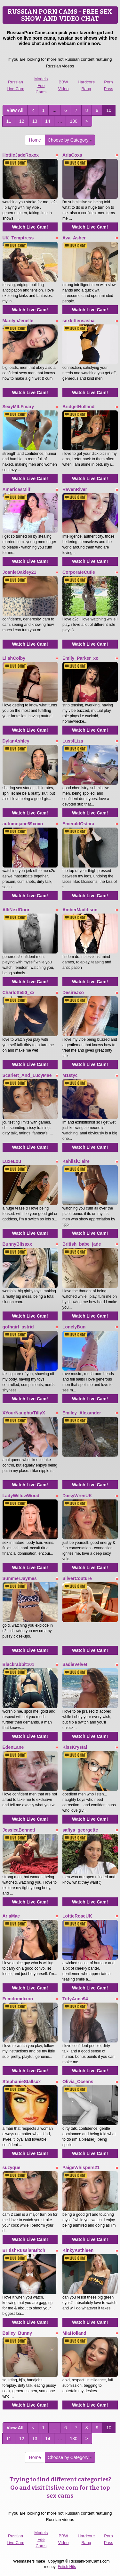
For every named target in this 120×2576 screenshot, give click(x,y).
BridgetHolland (78, 406)
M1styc (69, 1075)
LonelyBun (73, 1326)
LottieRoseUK (77, 1915)
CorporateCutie (78, 572)
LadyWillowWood (21, 1495)
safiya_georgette (80, 1830)
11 (9, 121)
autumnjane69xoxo (23, 823)
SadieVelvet (74, 1664)
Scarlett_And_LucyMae (27, 1075)
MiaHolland (74, 2333)
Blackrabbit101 (19, 1664)
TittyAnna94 (75, 1998)
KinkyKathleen (77, 2250)
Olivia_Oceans (77, 2081)
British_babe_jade (81, 1244)
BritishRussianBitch (24, 2250)
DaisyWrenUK (77, 1495)
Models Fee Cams (41, 85)
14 (47, 121)
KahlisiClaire (76, 1161)
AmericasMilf (16, 489)
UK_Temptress (18, 237)
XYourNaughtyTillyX (24, 1412)
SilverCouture (77, 1578)
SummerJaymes (20, 1578)
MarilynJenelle (18, 320)
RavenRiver (74, 489)
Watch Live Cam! (30, 227)
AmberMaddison (80, 909)
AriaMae (11, 1915)
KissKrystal (74, 1747)
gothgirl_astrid (18, 1326)
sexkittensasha (78, 320)
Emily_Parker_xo (80, 658)
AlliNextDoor (16, 909)
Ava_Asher (74, 237)
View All (15, 110)
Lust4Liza (72, 740)
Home (35, 140)
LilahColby (14, 658)
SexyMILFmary (18, 406)
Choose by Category (70, 140)
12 (21, 121)
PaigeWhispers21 (81, 2167)
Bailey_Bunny (17, 2333)
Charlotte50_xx (19, 992)
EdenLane (13, 1747)
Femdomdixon (18, 1998)
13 (34, 121)
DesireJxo (73, 992)
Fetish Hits (67, 2566)
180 (73, 121)
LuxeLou (12, 1161)
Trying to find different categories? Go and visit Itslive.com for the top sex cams (60, 2487)
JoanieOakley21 (19, 572)
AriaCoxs (72, 155)
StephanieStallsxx (22, 2081)
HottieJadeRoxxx (21, 155)
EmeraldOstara (78, 823)
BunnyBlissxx (17, 1244)
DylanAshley (16, 740)
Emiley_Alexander (81, 1412)
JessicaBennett (19, 1830)
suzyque (11, 2167)
